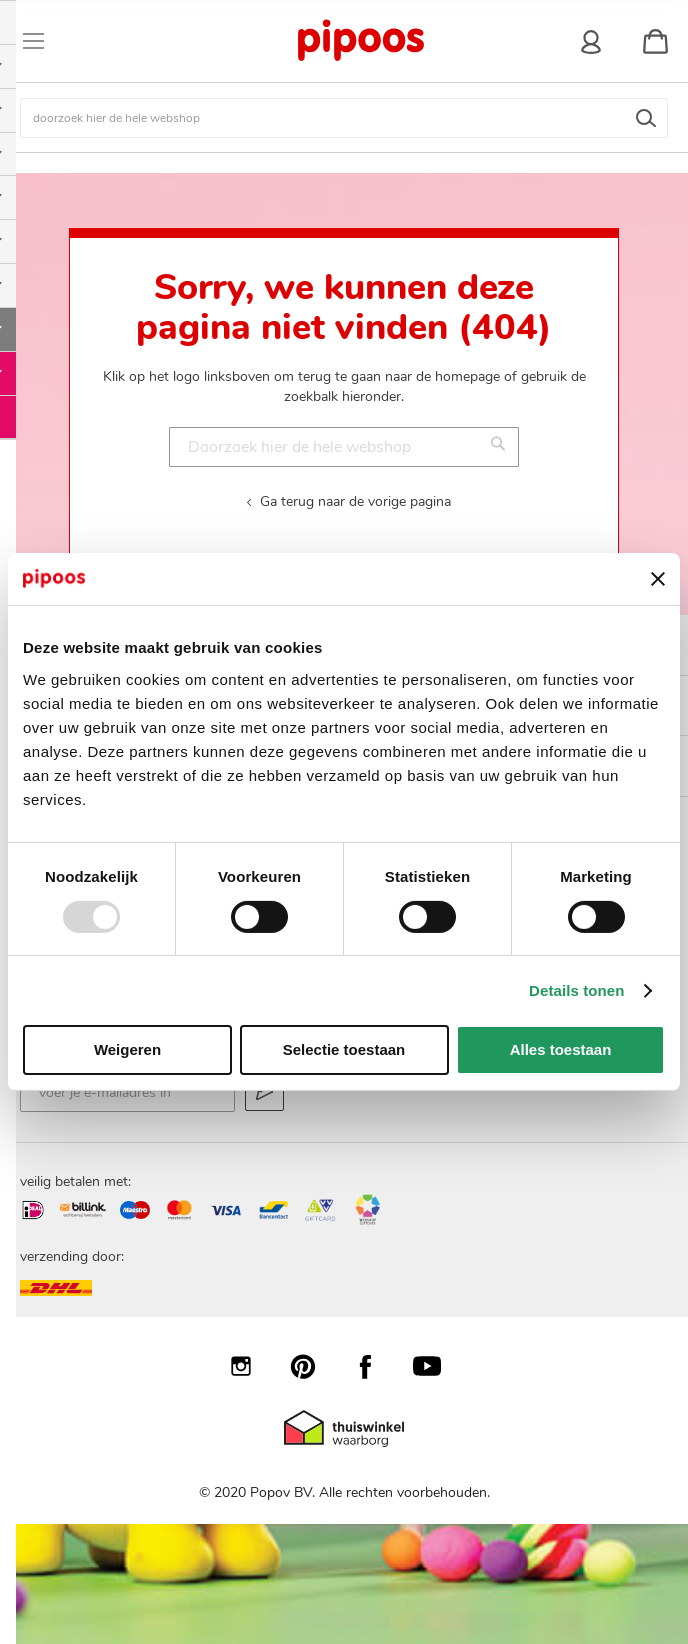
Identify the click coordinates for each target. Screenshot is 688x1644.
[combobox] (344, 118)
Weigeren (127, 1049)
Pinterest (313, 1366)
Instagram (251, 1366)
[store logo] (360, 41)
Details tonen (576, 990)
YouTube (437, 1366)
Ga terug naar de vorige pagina (355, 501)
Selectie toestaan (344, 1049)
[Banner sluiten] (658, 579)
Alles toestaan (561, 1049)
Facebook (375, 1366)
